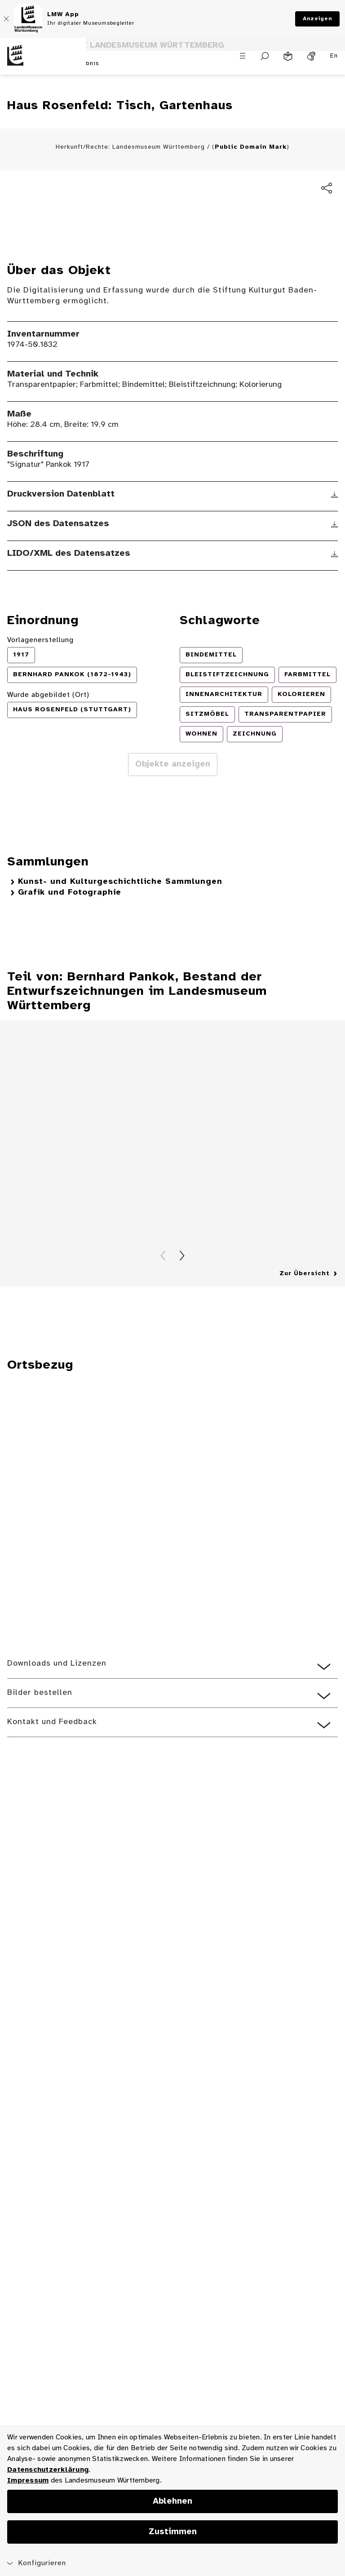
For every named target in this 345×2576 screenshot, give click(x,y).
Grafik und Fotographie (69, 930)
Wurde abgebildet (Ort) (48, 732)
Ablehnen (172, 2501)
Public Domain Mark (251, 185)
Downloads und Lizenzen (56, 1701)
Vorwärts (182, 1294)
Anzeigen (317, 19)
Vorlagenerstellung (40, 678)
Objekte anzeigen (172, 802)
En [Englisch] (334, 57)
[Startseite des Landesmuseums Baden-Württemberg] (43, 62)
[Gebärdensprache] (311, 57)
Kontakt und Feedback (52, 1760)
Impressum (28, 2480)
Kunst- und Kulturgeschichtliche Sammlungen (120, 919)
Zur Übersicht (304, 1311)
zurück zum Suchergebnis (58, 101)
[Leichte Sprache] (287, 57)
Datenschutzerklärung (47, 2470)
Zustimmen (173, 2531)
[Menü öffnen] (242, 57)
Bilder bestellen (39, 1730)
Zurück (163, 1294)
